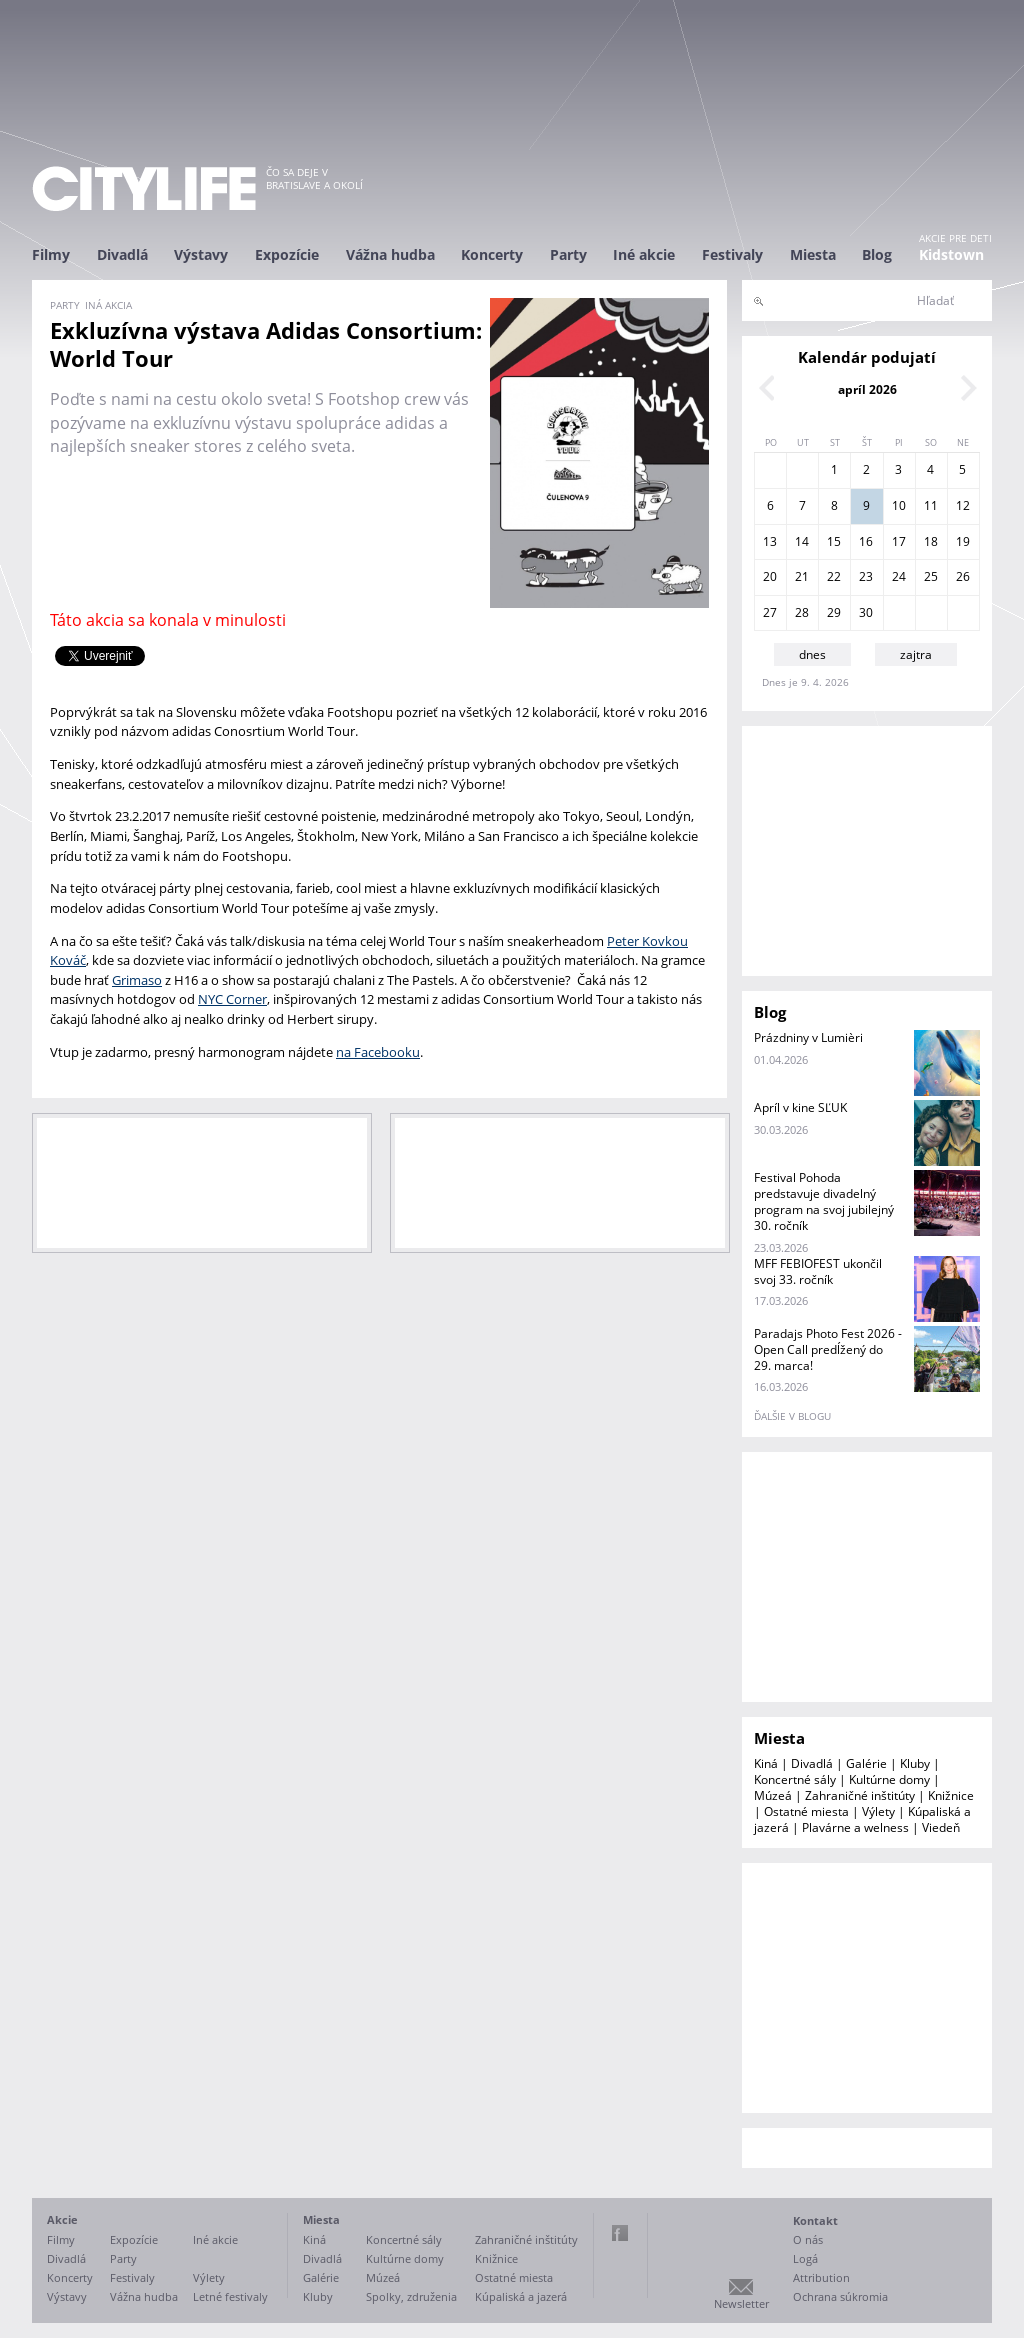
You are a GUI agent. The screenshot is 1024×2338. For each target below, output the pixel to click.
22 (834, 576)
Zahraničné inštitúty (860, 1795)
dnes (812, 654)
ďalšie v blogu (792, 1416)
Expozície (287, 254)
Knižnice (951, 1795)
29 (834, 612)
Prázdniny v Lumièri (808, 1037)
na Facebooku (378, 1052)
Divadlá (122, 254)
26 (963, 576)
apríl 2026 (867, 389)
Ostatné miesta (806, 1811)
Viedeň (941, 1827)
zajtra (916, 654)
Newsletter (741, 2303)
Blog (877, 254)
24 (899, 576)
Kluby (915, 1763)
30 (866, 612)
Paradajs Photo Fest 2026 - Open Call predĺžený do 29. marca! (828, 1349)
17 (899, 541)
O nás (808, 2239)
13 (770, 541)
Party (568, 254)
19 (963, 541)
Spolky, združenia (411, 2296)
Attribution (821, 2277)
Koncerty (492, 254)
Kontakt (815, 2220)
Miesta (813, 254)
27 (770, 612)
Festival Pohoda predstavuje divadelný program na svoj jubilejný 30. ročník (824, 1201)
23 (866, 576)
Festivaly (732, 254)
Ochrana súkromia (840, 2296)
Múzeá (773, 1795)
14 (802, 541)
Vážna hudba (390, 254)
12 (963, 505)
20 (770, 576)
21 (802, 576)
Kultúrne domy (889, 1779)
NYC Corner (232, 999)
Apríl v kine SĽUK (800, 1107)
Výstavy (201, 254)
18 (931, 541)
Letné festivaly (230, 2296)
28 (802, 612)
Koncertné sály (795, 1779)
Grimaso (137, 980)
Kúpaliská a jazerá (521, 2296)
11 (931, 505)
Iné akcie (644, 254)
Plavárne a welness (855, 1827)
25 (931, 576)
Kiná (766, 1763)
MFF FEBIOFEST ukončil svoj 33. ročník (818, 1271)
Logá (805, 2258)
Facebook (620, 2233)
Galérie (866, 1763)
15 (834, 541)
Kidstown (951, 254)
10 (899, 505)
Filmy (51, 254)
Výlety (878, 1811)
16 (866, 541)
